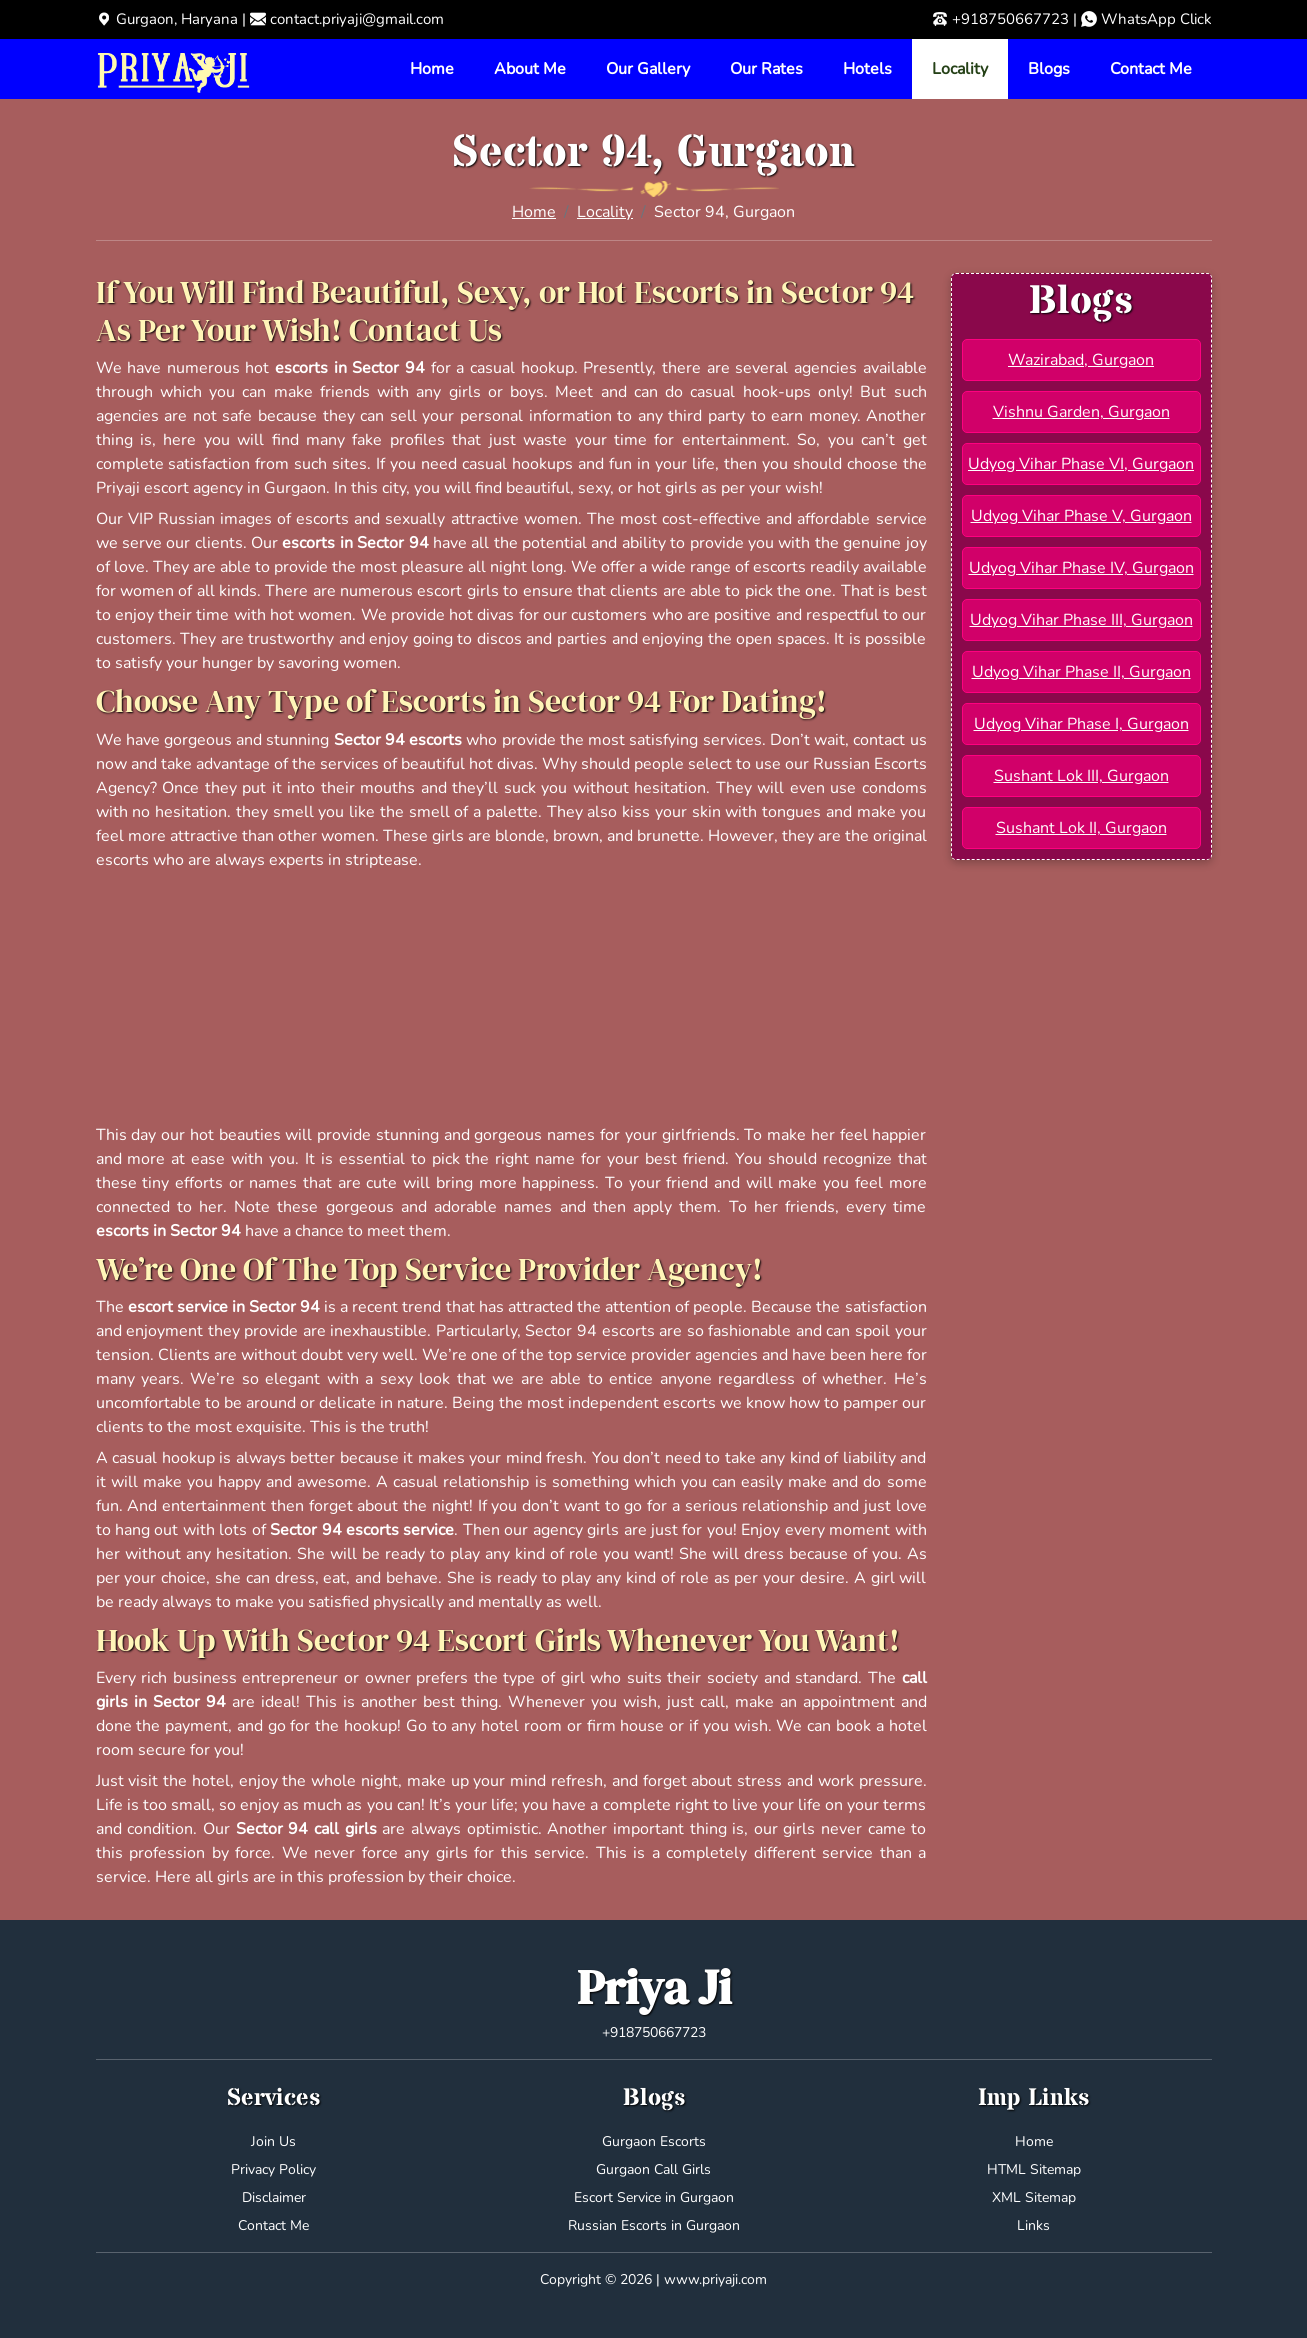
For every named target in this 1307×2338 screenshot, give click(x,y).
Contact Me (1151, 69)
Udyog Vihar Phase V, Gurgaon (1081, 516)
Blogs (1049, 69)
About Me (530, 69)
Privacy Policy (273, 2169)
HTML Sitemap (1034, 2169)
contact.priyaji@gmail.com (357, 19)
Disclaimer (274, 2197)
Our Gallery (648, 69)
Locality (960, 69)
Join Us (273, 2141)
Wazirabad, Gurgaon (1081, 360)
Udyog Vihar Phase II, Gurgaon (1081, 672)
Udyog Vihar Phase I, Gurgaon (1081, 724)
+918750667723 (1010, 19)
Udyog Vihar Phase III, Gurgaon (1081, 620)
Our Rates (766, 69)
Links (1033, 2225)
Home (432, 69)
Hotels (867, 69)
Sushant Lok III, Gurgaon (1081, 776)
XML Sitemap (1034, 2197)
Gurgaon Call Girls (653, 2169)
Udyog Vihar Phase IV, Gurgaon (1081, 568)
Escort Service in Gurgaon (654, 2197)
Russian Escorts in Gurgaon (654, 2225)
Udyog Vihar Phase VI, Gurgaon (1081, 464)
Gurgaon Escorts (654, 2141)
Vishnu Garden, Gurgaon (1081, 412)
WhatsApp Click (1156, 19)
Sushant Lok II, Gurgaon (1081, 828)
